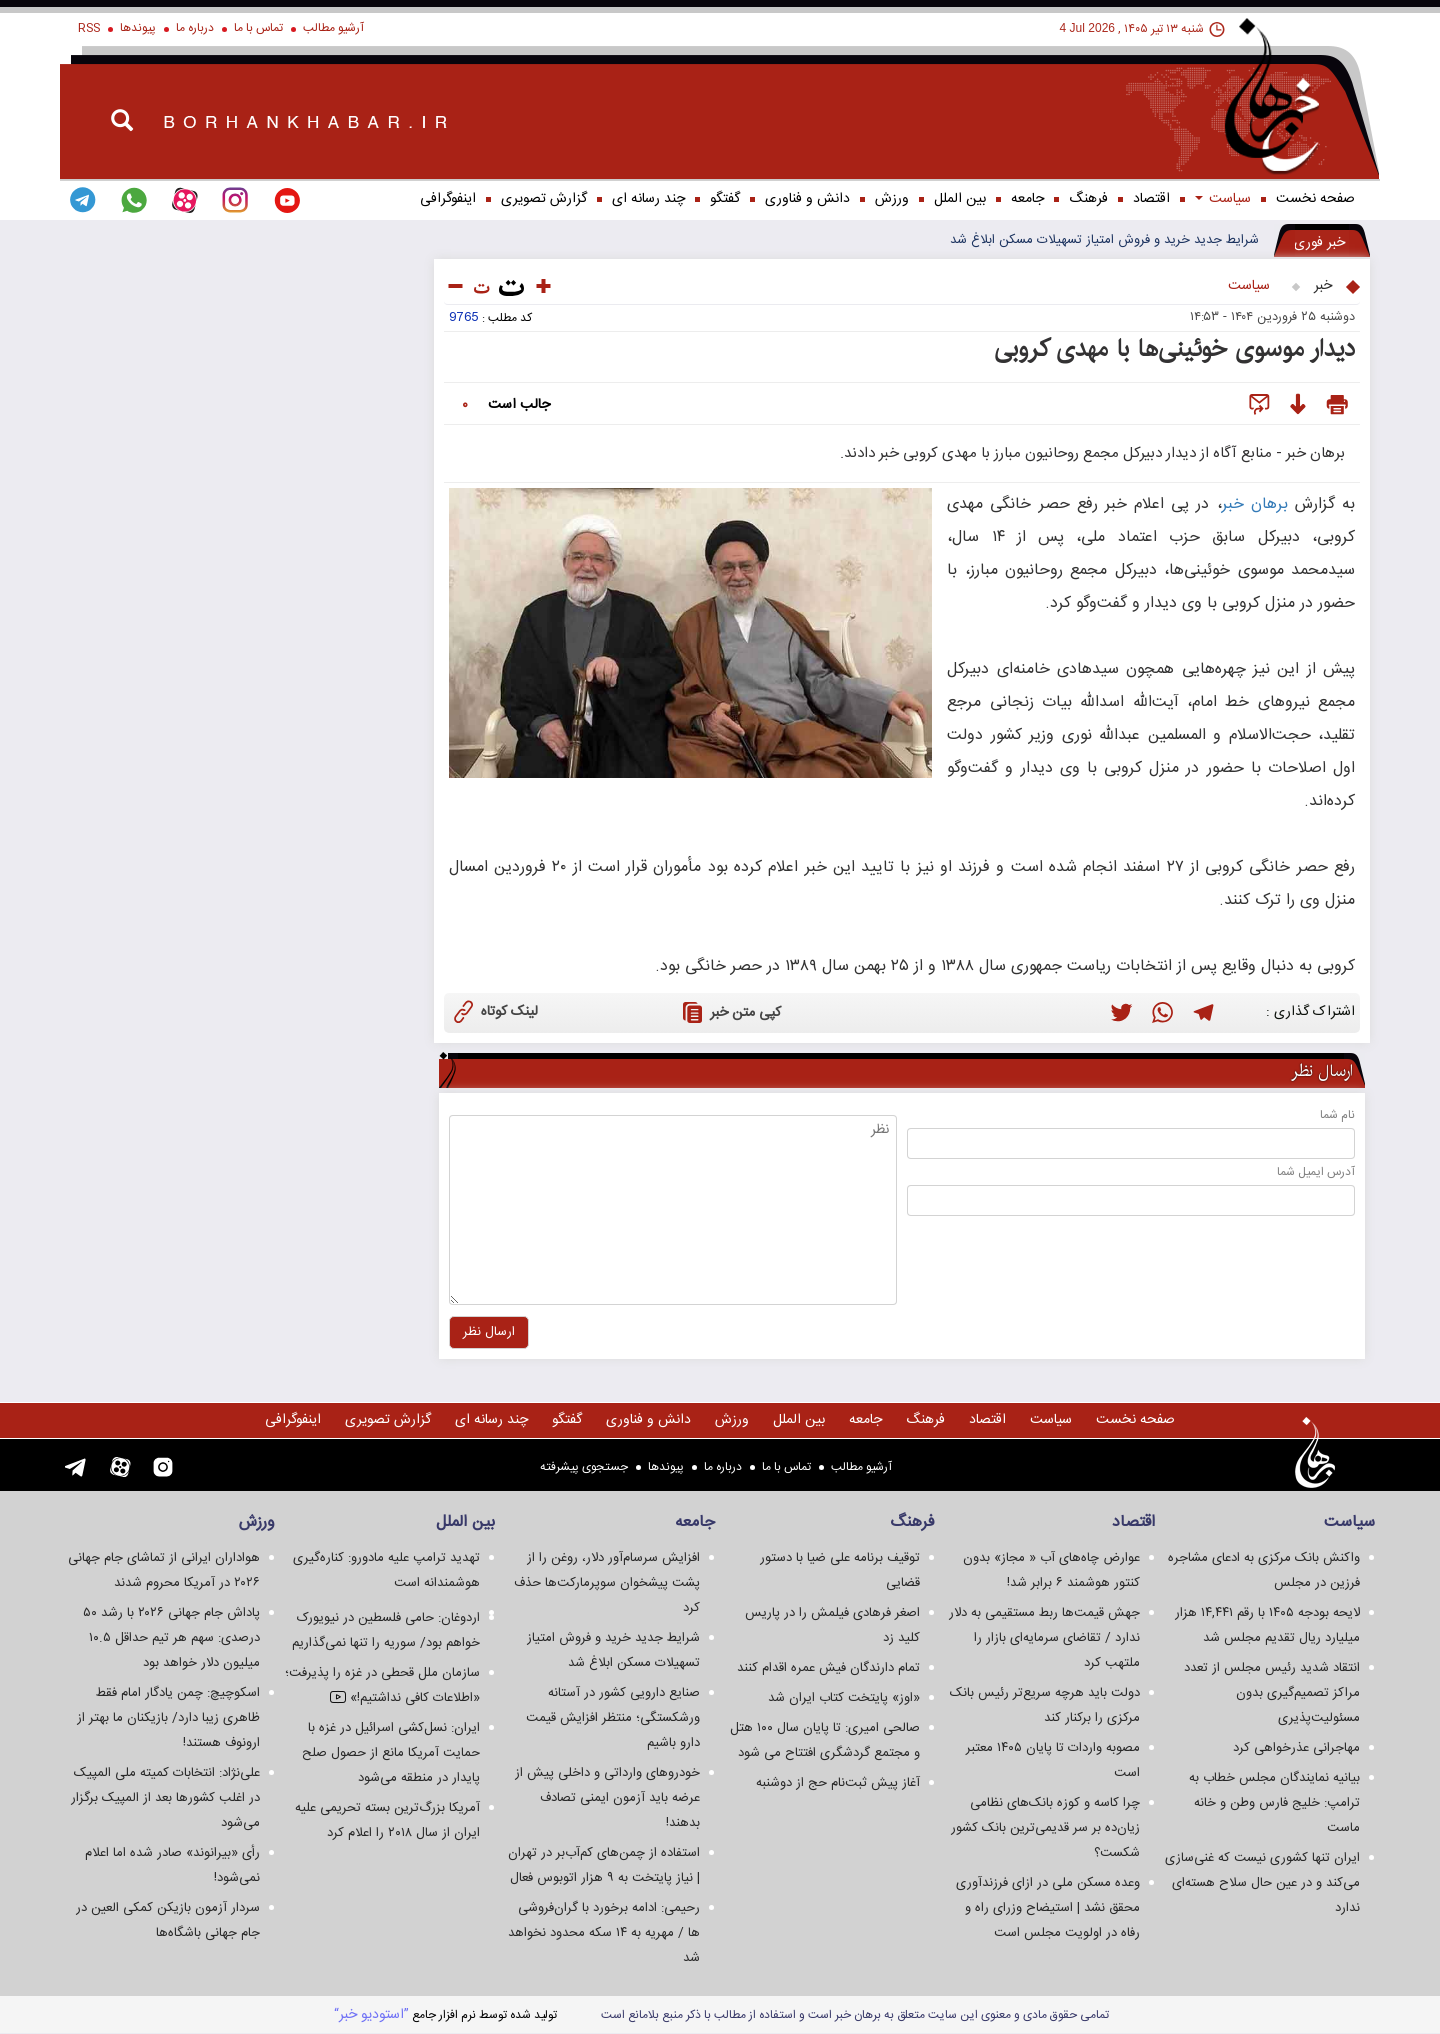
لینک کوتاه (493, 1011)
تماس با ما (258, 28)
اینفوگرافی (448, 199)
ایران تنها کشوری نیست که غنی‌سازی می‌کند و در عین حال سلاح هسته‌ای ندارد (1262, 1883)
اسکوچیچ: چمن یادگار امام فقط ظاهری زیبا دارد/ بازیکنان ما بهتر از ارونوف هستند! (168, 1718)
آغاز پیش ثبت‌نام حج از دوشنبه (838, 1783)
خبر (1323, 286)
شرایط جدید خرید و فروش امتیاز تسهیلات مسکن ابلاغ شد (1104, 240)
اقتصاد (1151, 199)
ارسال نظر (1322, 1072)
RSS (89, 28)
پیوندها (138, 28)
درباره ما (195, 28)
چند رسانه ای (648, 199)
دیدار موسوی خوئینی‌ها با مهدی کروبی (1174, 349)
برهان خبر (1255, 504)
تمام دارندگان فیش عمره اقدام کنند (828, 1668)
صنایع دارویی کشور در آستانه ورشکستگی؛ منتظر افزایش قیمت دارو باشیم (613, 1718)
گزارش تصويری (544, 199)
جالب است (519, 405)
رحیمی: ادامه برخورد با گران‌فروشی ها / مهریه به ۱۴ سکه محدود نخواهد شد (604, 1933)
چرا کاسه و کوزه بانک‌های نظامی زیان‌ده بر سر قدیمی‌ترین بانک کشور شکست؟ (1045, 1828)
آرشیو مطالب (333, 28)
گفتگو (725, 199)
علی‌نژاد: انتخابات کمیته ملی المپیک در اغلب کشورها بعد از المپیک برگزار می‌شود (165, 1798)
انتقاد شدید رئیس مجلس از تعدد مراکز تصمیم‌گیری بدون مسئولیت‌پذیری (1272, 1693)
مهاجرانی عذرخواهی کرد (1296, 1748)
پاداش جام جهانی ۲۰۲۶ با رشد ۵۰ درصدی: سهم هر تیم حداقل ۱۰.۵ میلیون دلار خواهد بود (171, 1638)
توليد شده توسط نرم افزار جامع (445, 2015)
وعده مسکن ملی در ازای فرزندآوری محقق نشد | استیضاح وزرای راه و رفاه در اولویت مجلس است (1048, 1908)
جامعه (1027, 199)
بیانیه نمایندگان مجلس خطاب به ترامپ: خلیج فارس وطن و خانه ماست (1274, 1803)
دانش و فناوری (807, 199)
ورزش (892, 199)
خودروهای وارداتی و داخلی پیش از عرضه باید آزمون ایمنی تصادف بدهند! (607, 1798)
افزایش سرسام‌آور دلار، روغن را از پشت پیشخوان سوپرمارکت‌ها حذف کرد (607, 1583)
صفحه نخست (1315, 199)
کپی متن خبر (729, 1012)
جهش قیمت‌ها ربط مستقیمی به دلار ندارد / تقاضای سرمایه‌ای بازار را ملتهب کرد (1044, 1638)
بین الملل (960, 199)
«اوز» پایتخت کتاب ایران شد (844, 1698)
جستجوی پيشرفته (584, 1467)
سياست (1223, 199)
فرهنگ (1088, 199)
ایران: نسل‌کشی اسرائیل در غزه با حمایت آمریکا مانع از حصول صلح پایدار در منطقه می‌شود (391, 1753)
